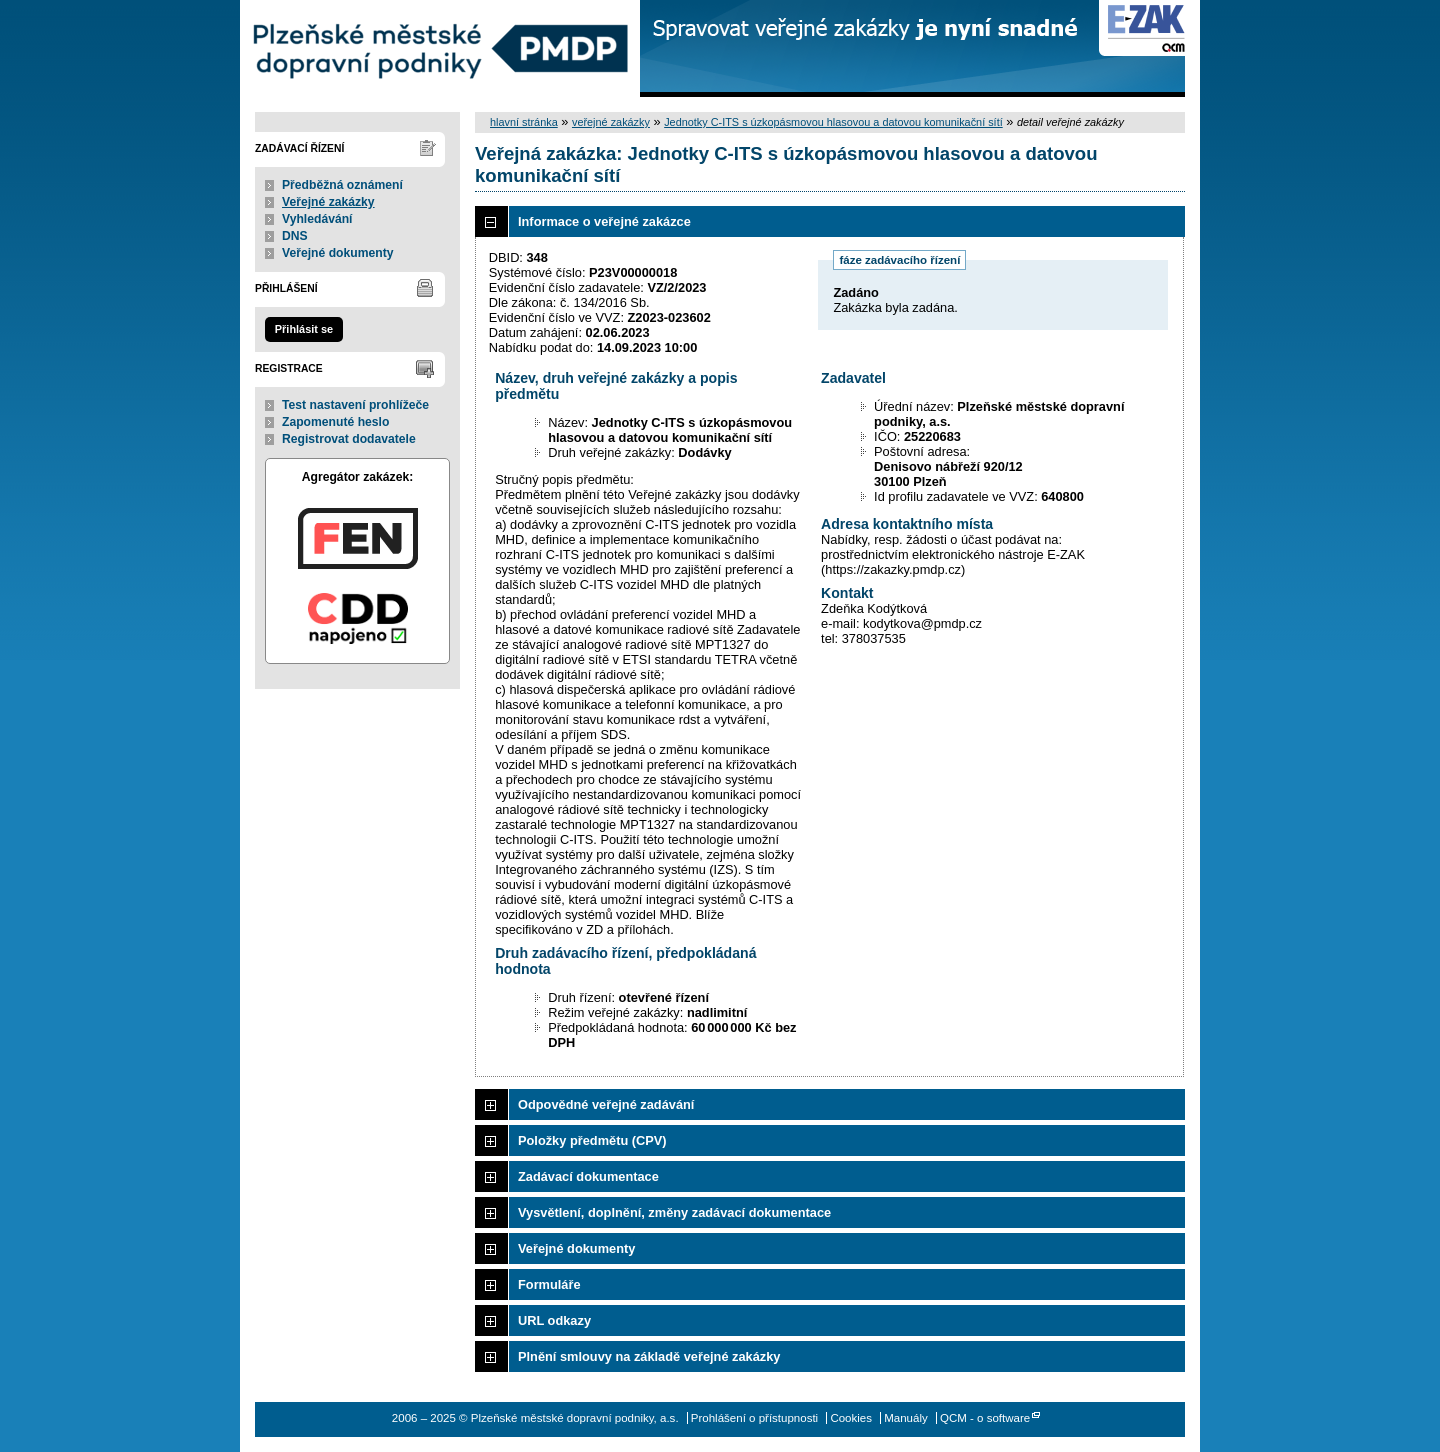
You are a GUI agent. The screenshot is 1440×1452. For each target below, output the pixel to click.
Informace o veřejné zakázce (604, 221)
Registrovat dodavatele (349, 439)
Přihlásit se (304, 329)
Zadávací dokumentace (588, 1176)
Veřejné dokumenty (337, 253)
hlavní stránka (524, 122)
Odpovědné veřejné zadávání (606, 1104)
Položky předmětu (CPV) (592, 1140)
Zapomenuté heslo (335, 422)
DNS (295, 236)
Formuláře (549, 1284)
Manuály (906, 1418)
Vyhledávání (317, 219)
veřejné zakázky (611, 122)
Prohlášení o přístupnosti (754, 1418)
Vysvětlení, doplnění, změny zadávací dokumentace (674, 1212)
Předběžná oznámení (342, 185)
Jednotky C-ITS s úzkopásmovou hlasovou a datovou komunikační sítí (833, 122)
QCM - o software (985, 1418)
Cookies (851, 1418)
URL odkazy (554, 1320)
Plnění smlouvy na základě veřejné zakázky (649, 1356)
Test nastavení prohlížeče (355, 405)
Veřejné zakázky (328, 202)
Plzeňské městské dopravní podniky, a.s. (440, 48)
